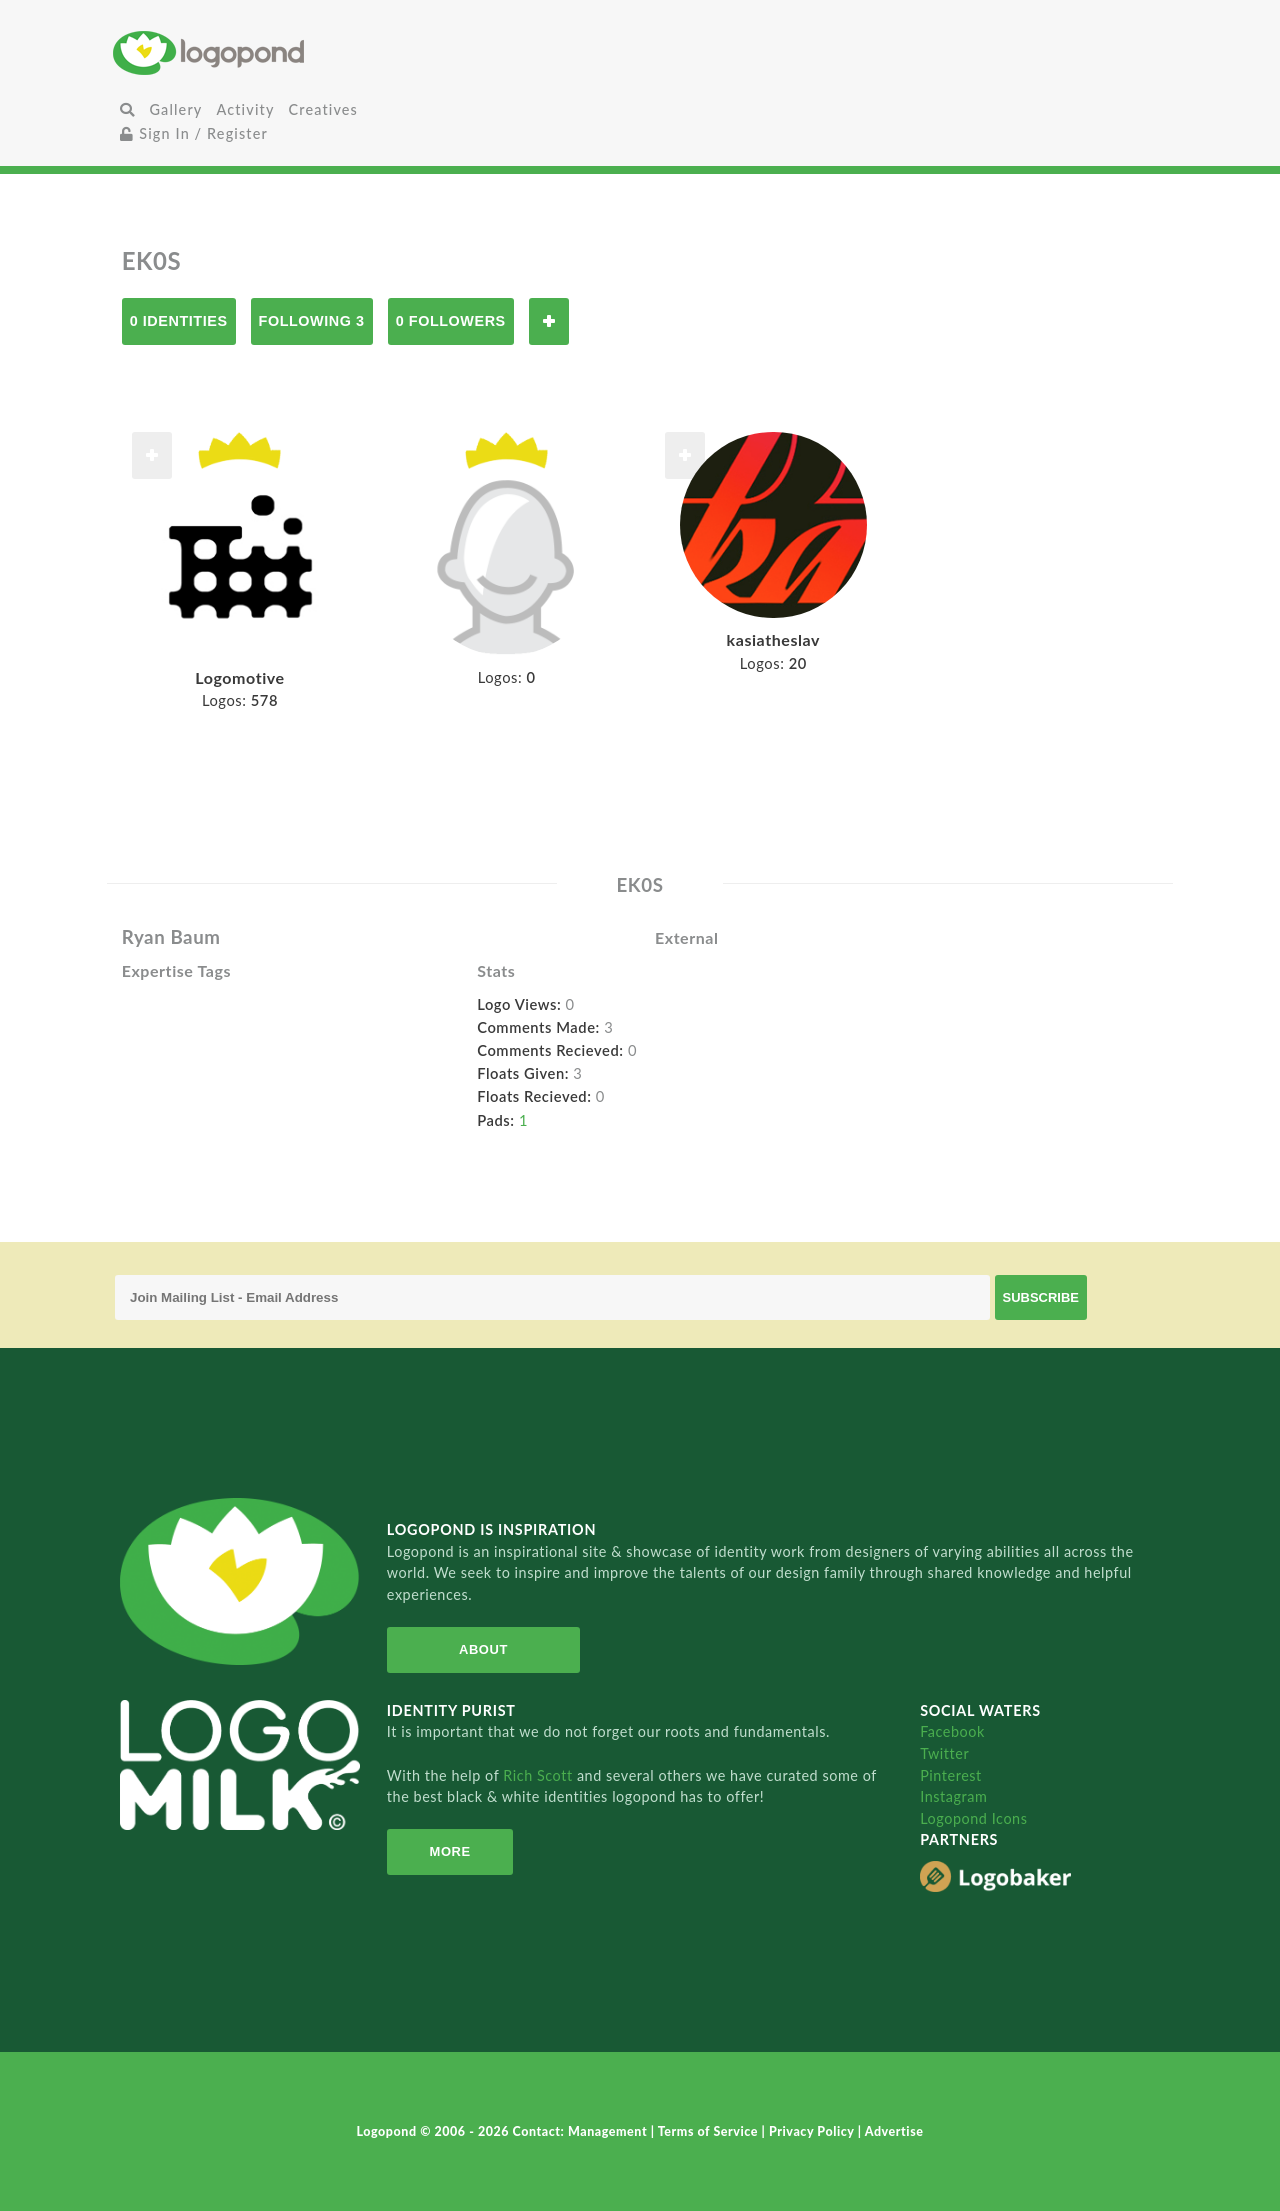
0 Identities (179, 321)
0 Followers (451, 321)
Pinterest (951, 1775)
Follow (549, 321)
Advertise (894, 2131)
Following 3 (312, 321)
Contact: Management (582, 2131)
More (450, 1851)
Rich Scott (540, 1775)
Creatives (323, 109)
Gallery (175, 109)
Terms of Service (710, 2131)
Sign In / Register (194, 133)
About (483, 1649)
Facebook (952, 1731)
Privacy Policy (813, 2131)
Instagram (953, 1796)
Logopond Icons (973, 1818)
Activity (245, 109)
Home (288, 52)
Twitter (944, 1753)
